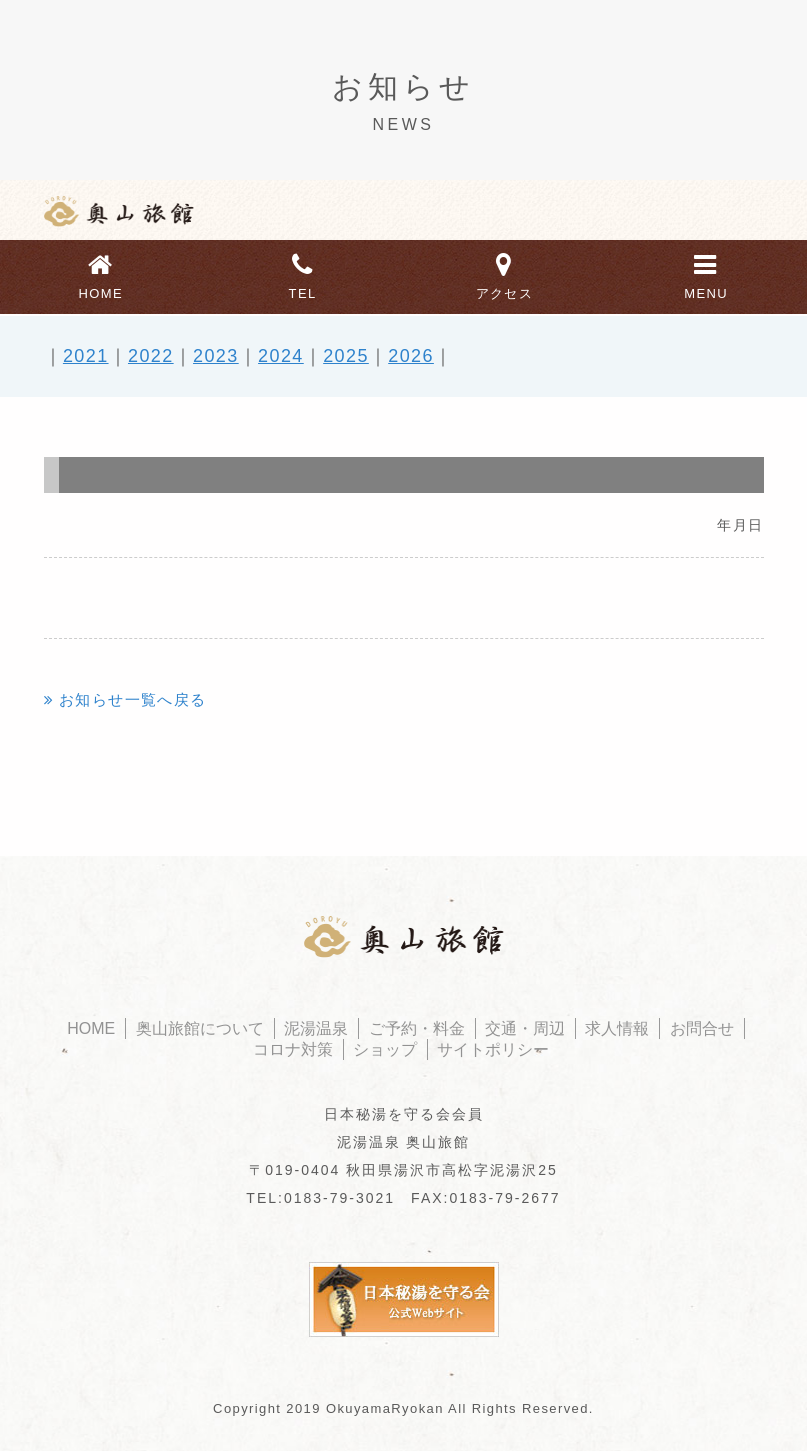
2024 (281, 356)
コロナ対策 (293, 1049)
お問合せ (702, 1028)
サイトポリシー (493, 1049)
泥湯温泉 (316, 1028)
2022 (151, 356)
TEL (303, 274)
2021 (86, 356)
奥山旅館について (200, 1028)
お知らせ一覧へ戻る (133, 699)
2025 (346, 356)
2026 (411, 356)
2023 (216, 356)
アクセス (505, 274)
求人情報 (617, 1028)
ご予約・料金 (417, 1028)
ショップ (385, 1049)
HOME (101, 274)
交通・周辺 (525, 1028)
